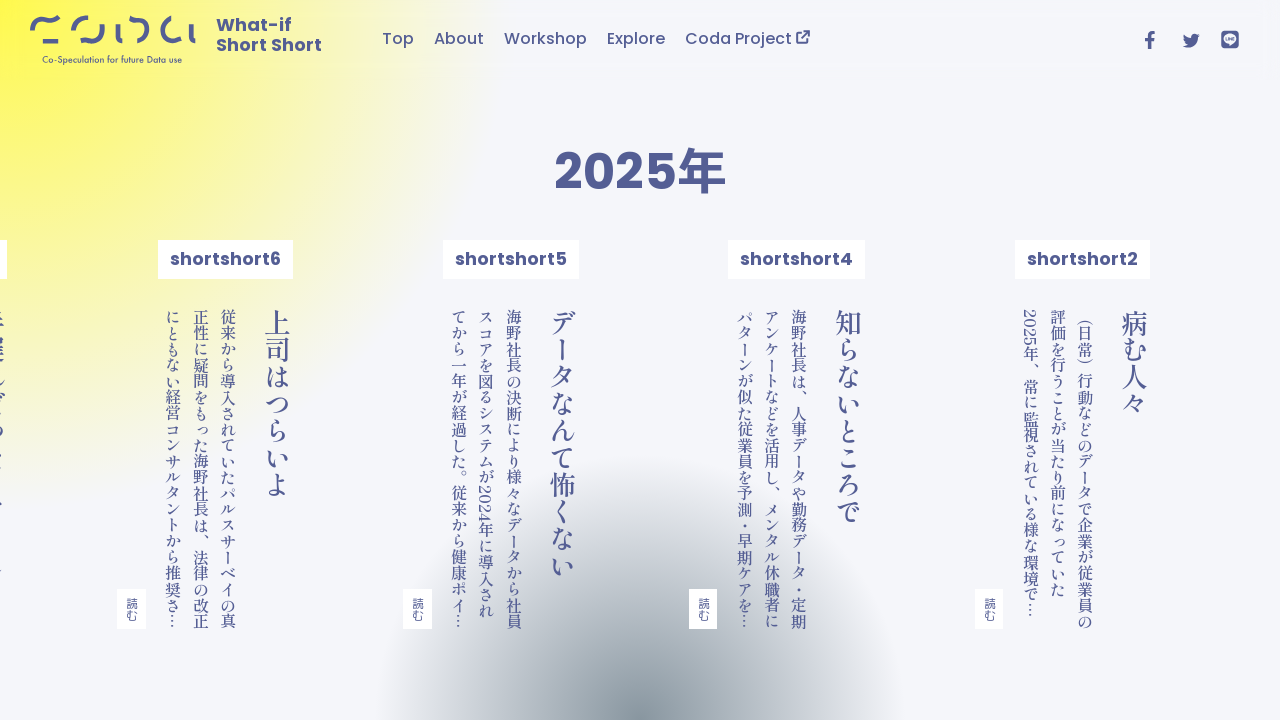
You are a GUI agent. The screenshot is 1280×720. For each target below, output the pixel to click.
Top (398, 38)
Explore (636, 38)
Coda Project (747, 38)
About (459, 38)
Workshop (545, 38)
